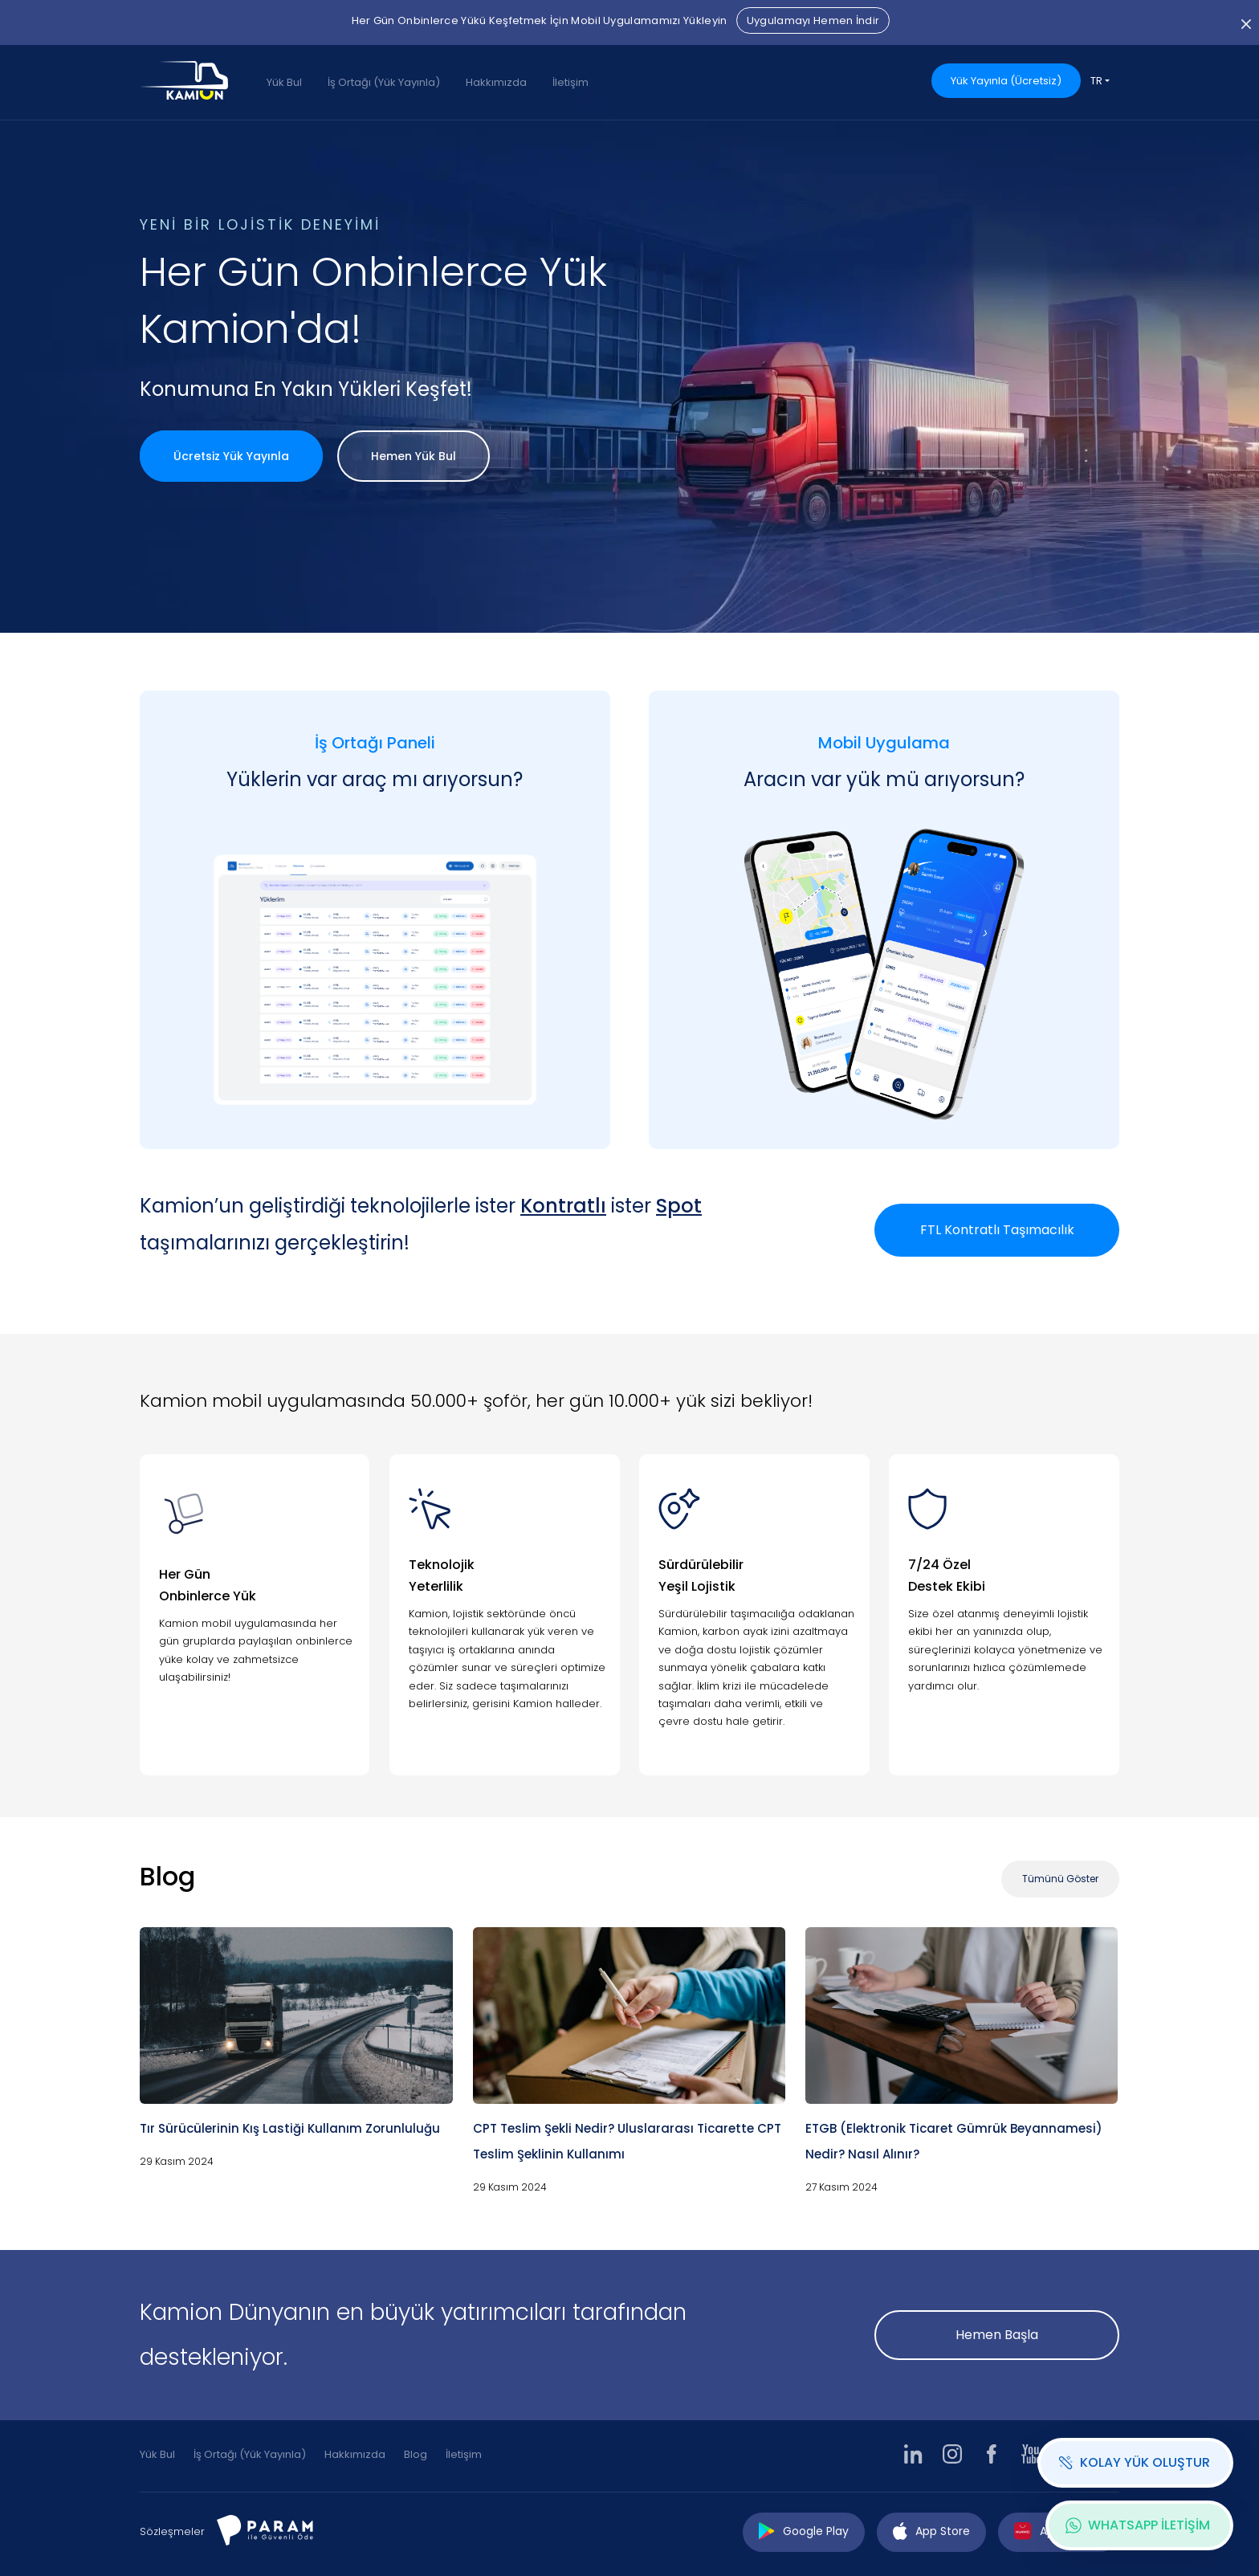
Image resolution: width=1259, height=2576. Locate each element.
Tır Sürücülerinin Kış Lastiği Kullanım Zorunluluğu (290, 2128)
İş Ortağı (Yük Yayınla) (384, 82)
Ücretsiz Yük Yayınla (231, 456)
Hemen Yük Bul (413, 456)
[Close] (1246, 22)
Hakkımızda (496, 82)
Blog (415, 2454)
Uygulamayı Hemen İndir (813, 20)
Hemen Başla (996, 2334)
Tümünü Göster (1060, 1878)
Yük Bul (284, 82)
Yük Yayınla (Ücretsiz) (1006, 80)
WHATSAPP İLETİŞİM (1137, 2525)
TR (1096, 80)
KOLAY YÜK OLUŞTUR (1133, 2462)
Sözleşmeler (172, 2531)
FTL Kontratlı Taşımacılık (997, 1230)
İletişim (570, 82)
